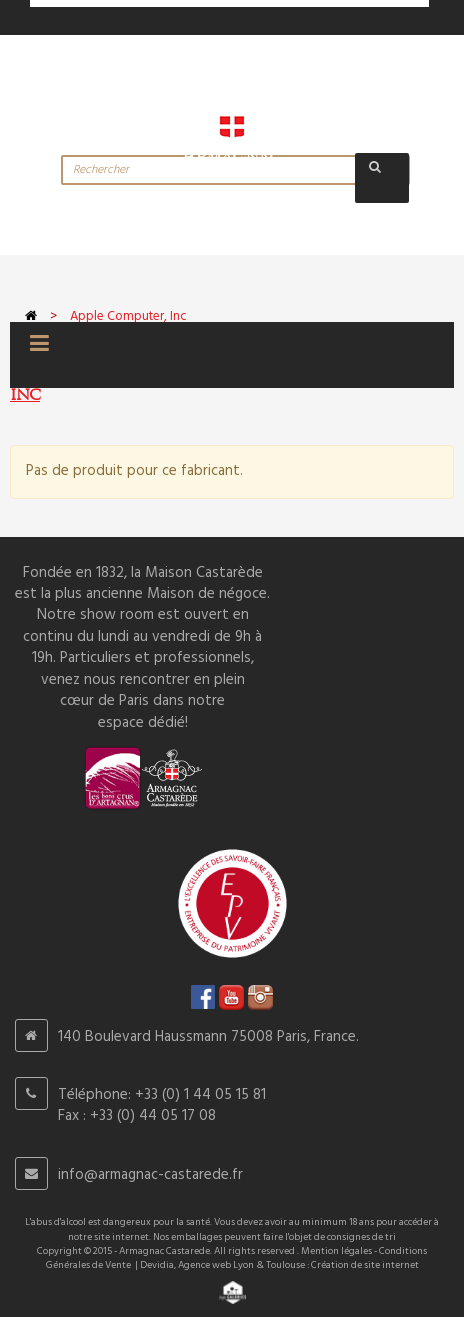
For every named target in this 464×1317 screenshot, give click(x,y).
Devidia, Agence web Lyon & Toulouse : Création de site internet (279, 1265)
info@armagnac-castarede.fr (150, 1175)
